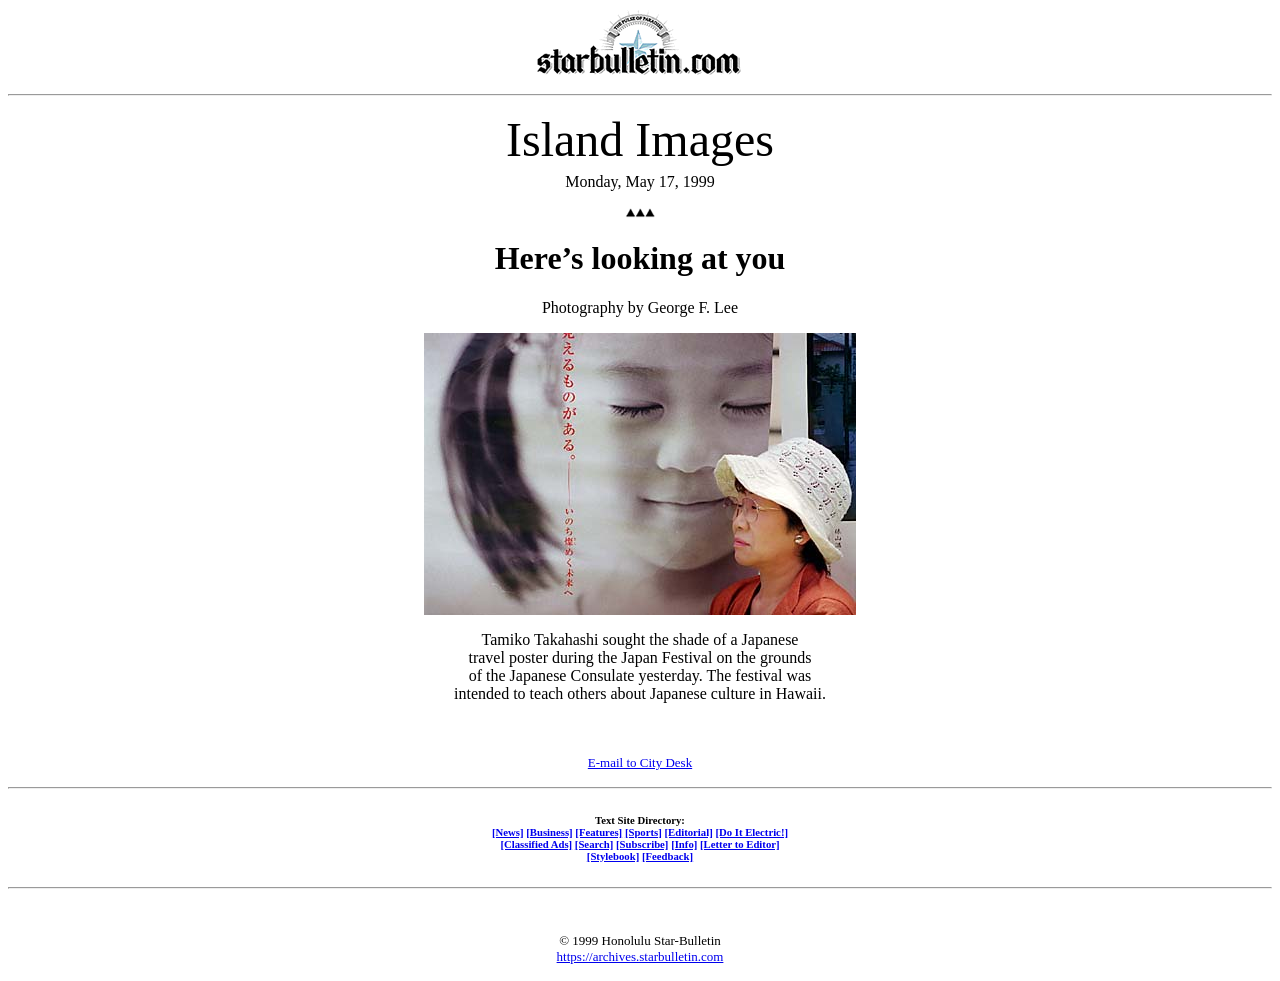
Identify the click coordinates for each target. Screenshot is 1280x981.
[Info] (684, 844)
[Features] (598, 832)
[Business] (549, 832)
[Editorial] (688, 832)
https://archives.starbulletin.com (640, 956)
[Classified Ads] (536, 844)
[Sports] (643, 832)
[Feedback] (667, 856)
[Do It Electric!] (751, 832)
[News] (508, 832)
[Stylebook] (613, 856)
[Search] (594, 844)
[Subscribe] (642, 844)
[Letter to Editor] (740, 844)
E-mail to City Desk (640, 762)
